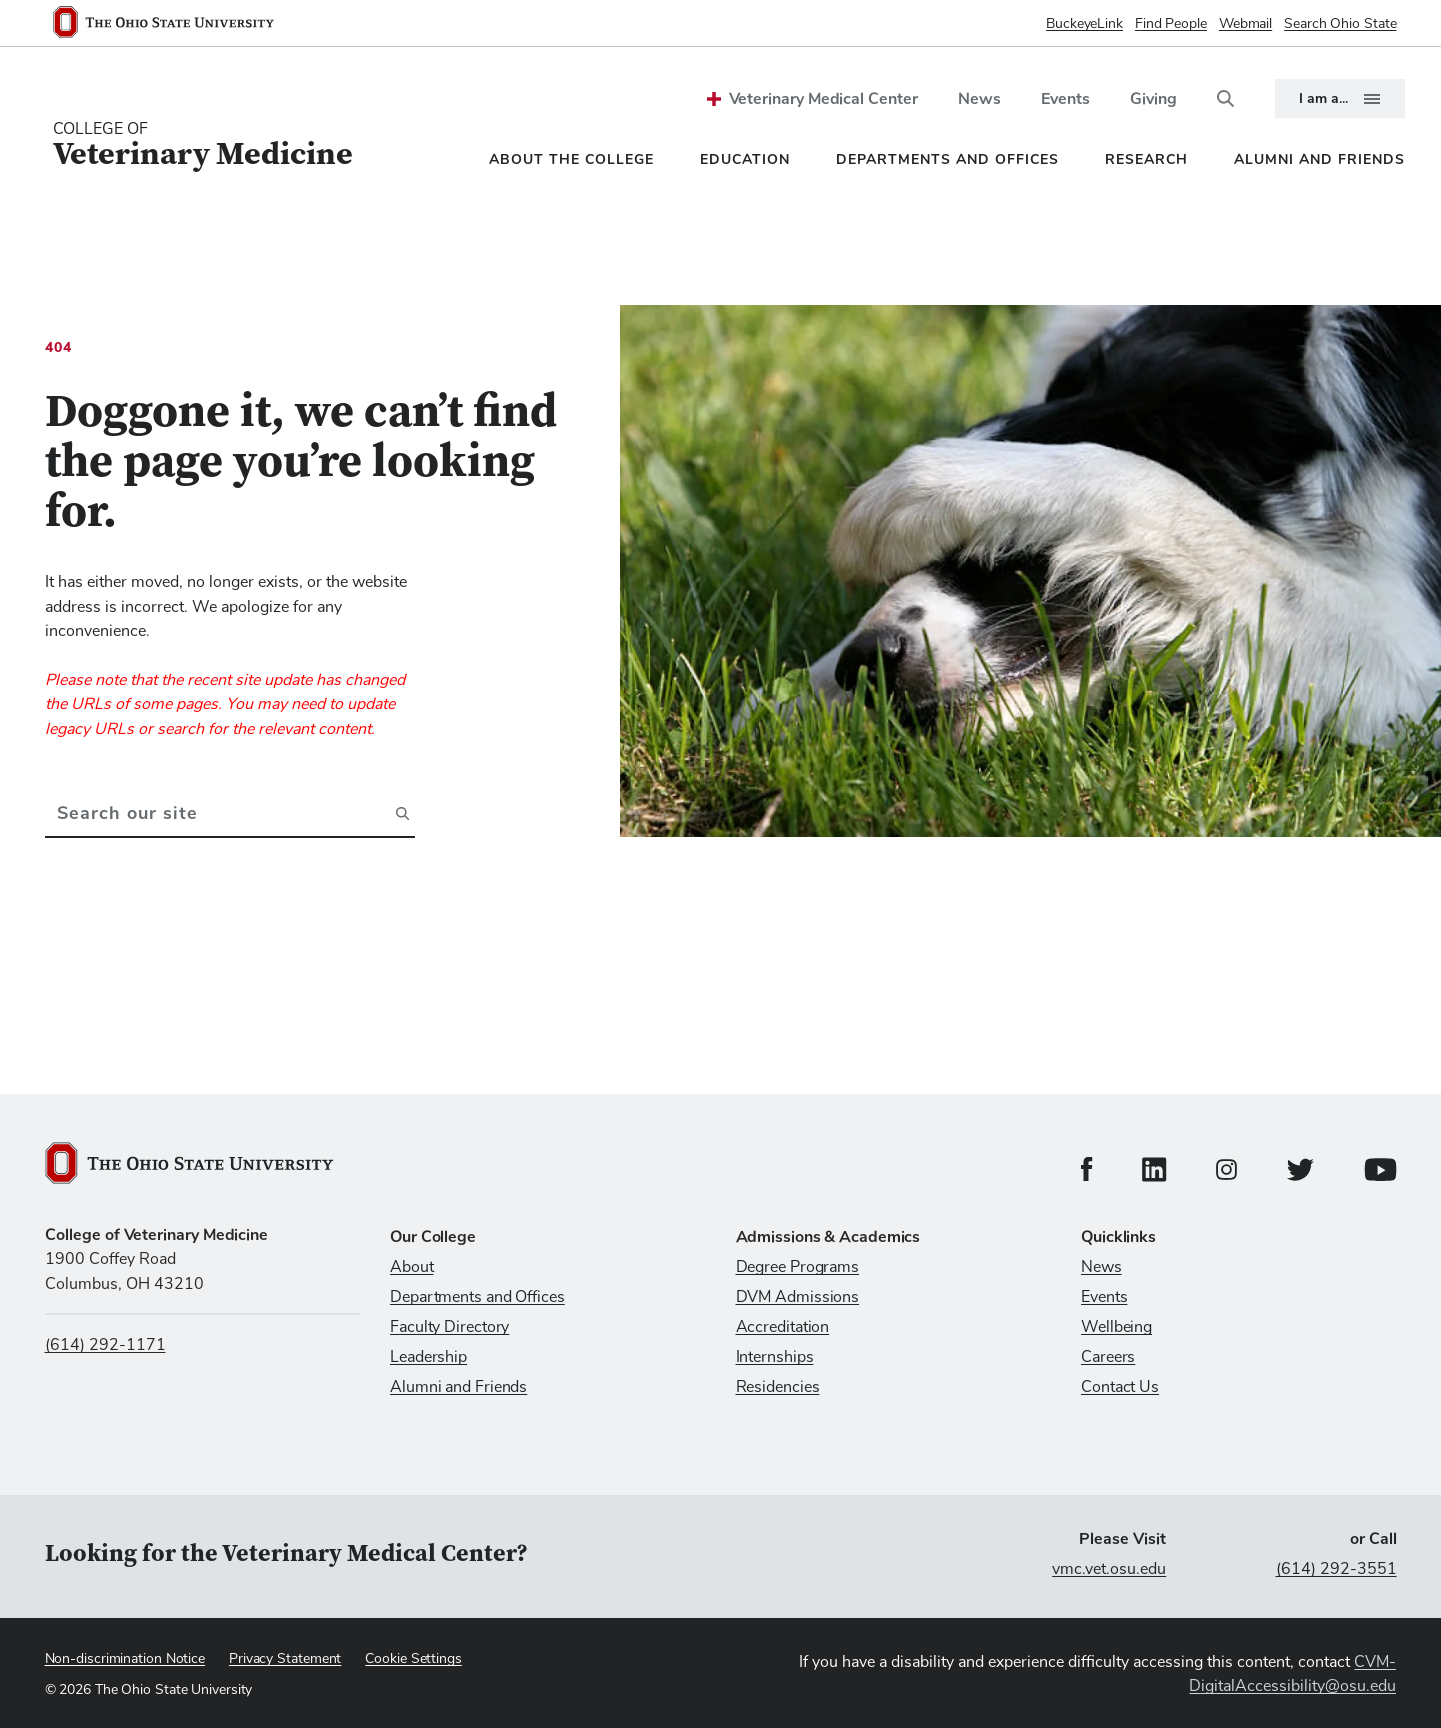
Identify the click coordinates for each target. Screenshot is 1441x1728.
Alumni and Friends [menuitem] (1319, 159)
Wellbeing (1116, 1327)
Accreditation (783, 1327)
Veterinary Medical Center (823, 99)
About (412, 1267)
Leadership (428, 1357)
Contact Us (1120, 1387)
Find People (1171, 24)
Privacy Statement (285, 1659)
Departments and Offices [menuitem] (947, 159)
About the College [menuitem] (571, 159)
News (979, 99)
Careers (1108, 1357)
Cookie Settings (413, 1659)
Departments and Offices (477, 1297)
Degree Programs (798, 1267)
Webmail (1245, 24)
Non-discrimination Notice (125, 1659)
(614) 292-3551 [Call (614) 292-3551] (1336, 1569)
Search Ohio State (1340, 24)
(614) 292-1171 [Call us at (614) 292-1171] (105, 1345)
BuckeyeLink (1084, 24)
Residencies (778, 1387)
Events (1065, 99)
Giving (1153, 99)
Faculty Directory (449, 1327)
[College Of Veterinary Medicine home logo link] (203, 145)
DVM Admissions (798, 1297)
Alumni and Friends (458, 1387)
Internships (775, 1357)
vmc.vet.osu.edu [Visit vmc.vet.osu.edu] (1109, 1569)
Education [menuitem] (745, 159)
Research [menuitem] (1146, 159)
